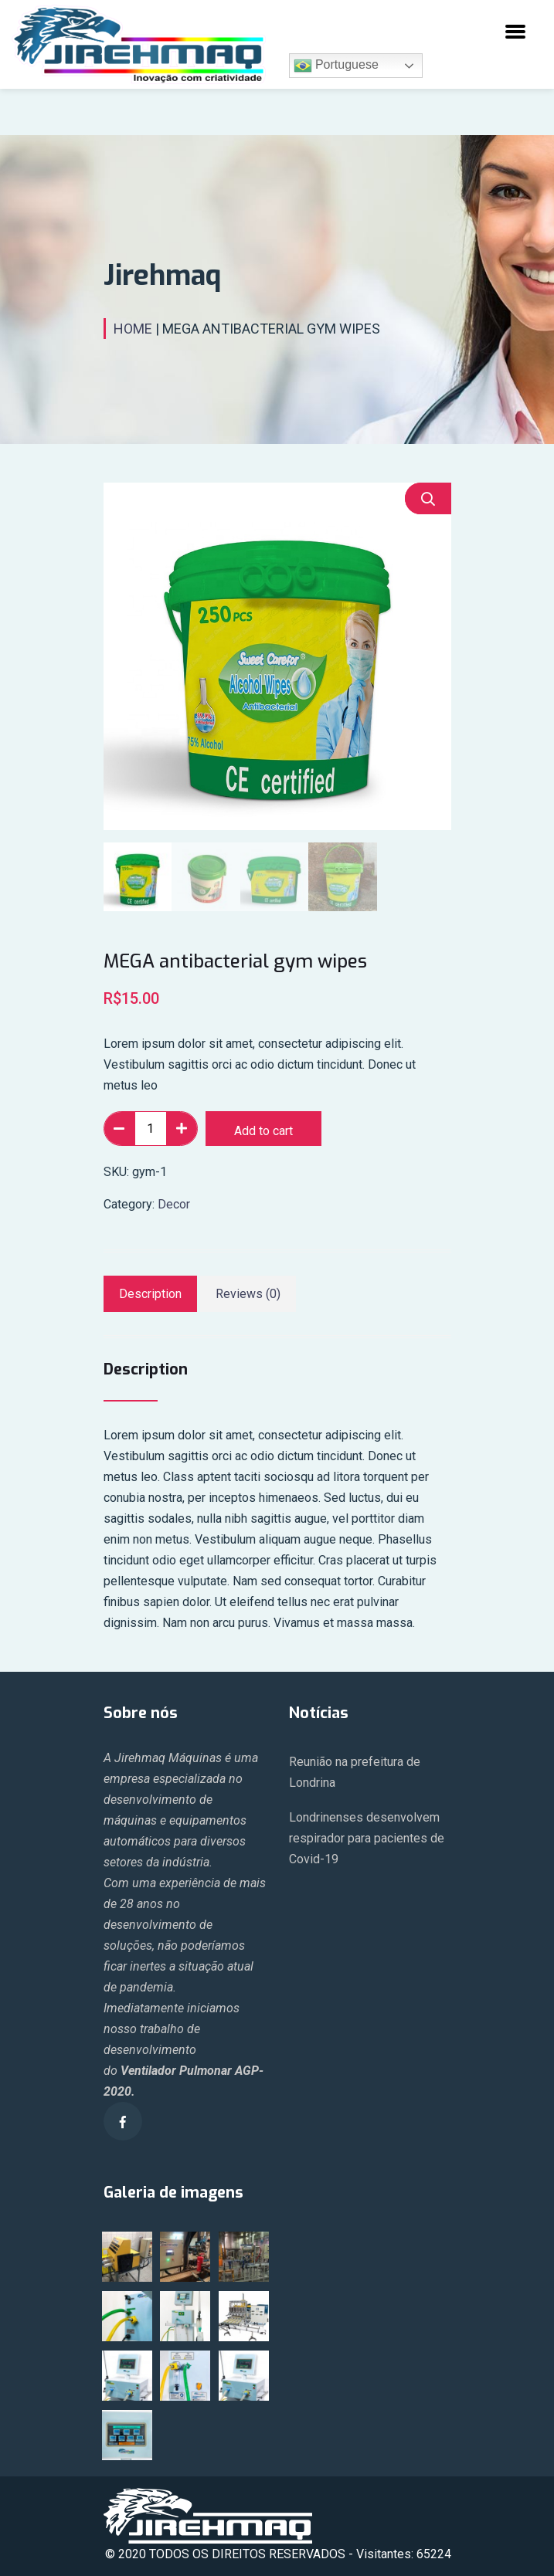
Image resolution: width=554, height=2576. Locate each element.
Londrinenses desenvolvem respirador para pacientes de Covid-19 (366, 1838)
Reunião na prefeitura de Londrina (354, 1772)
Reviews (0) (248, 1293)
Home (133, 328)
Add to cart (263, 1131)
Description (150, 1293)
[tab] (150, 1294)
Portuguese (336, 65)
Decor (174, 1204)
